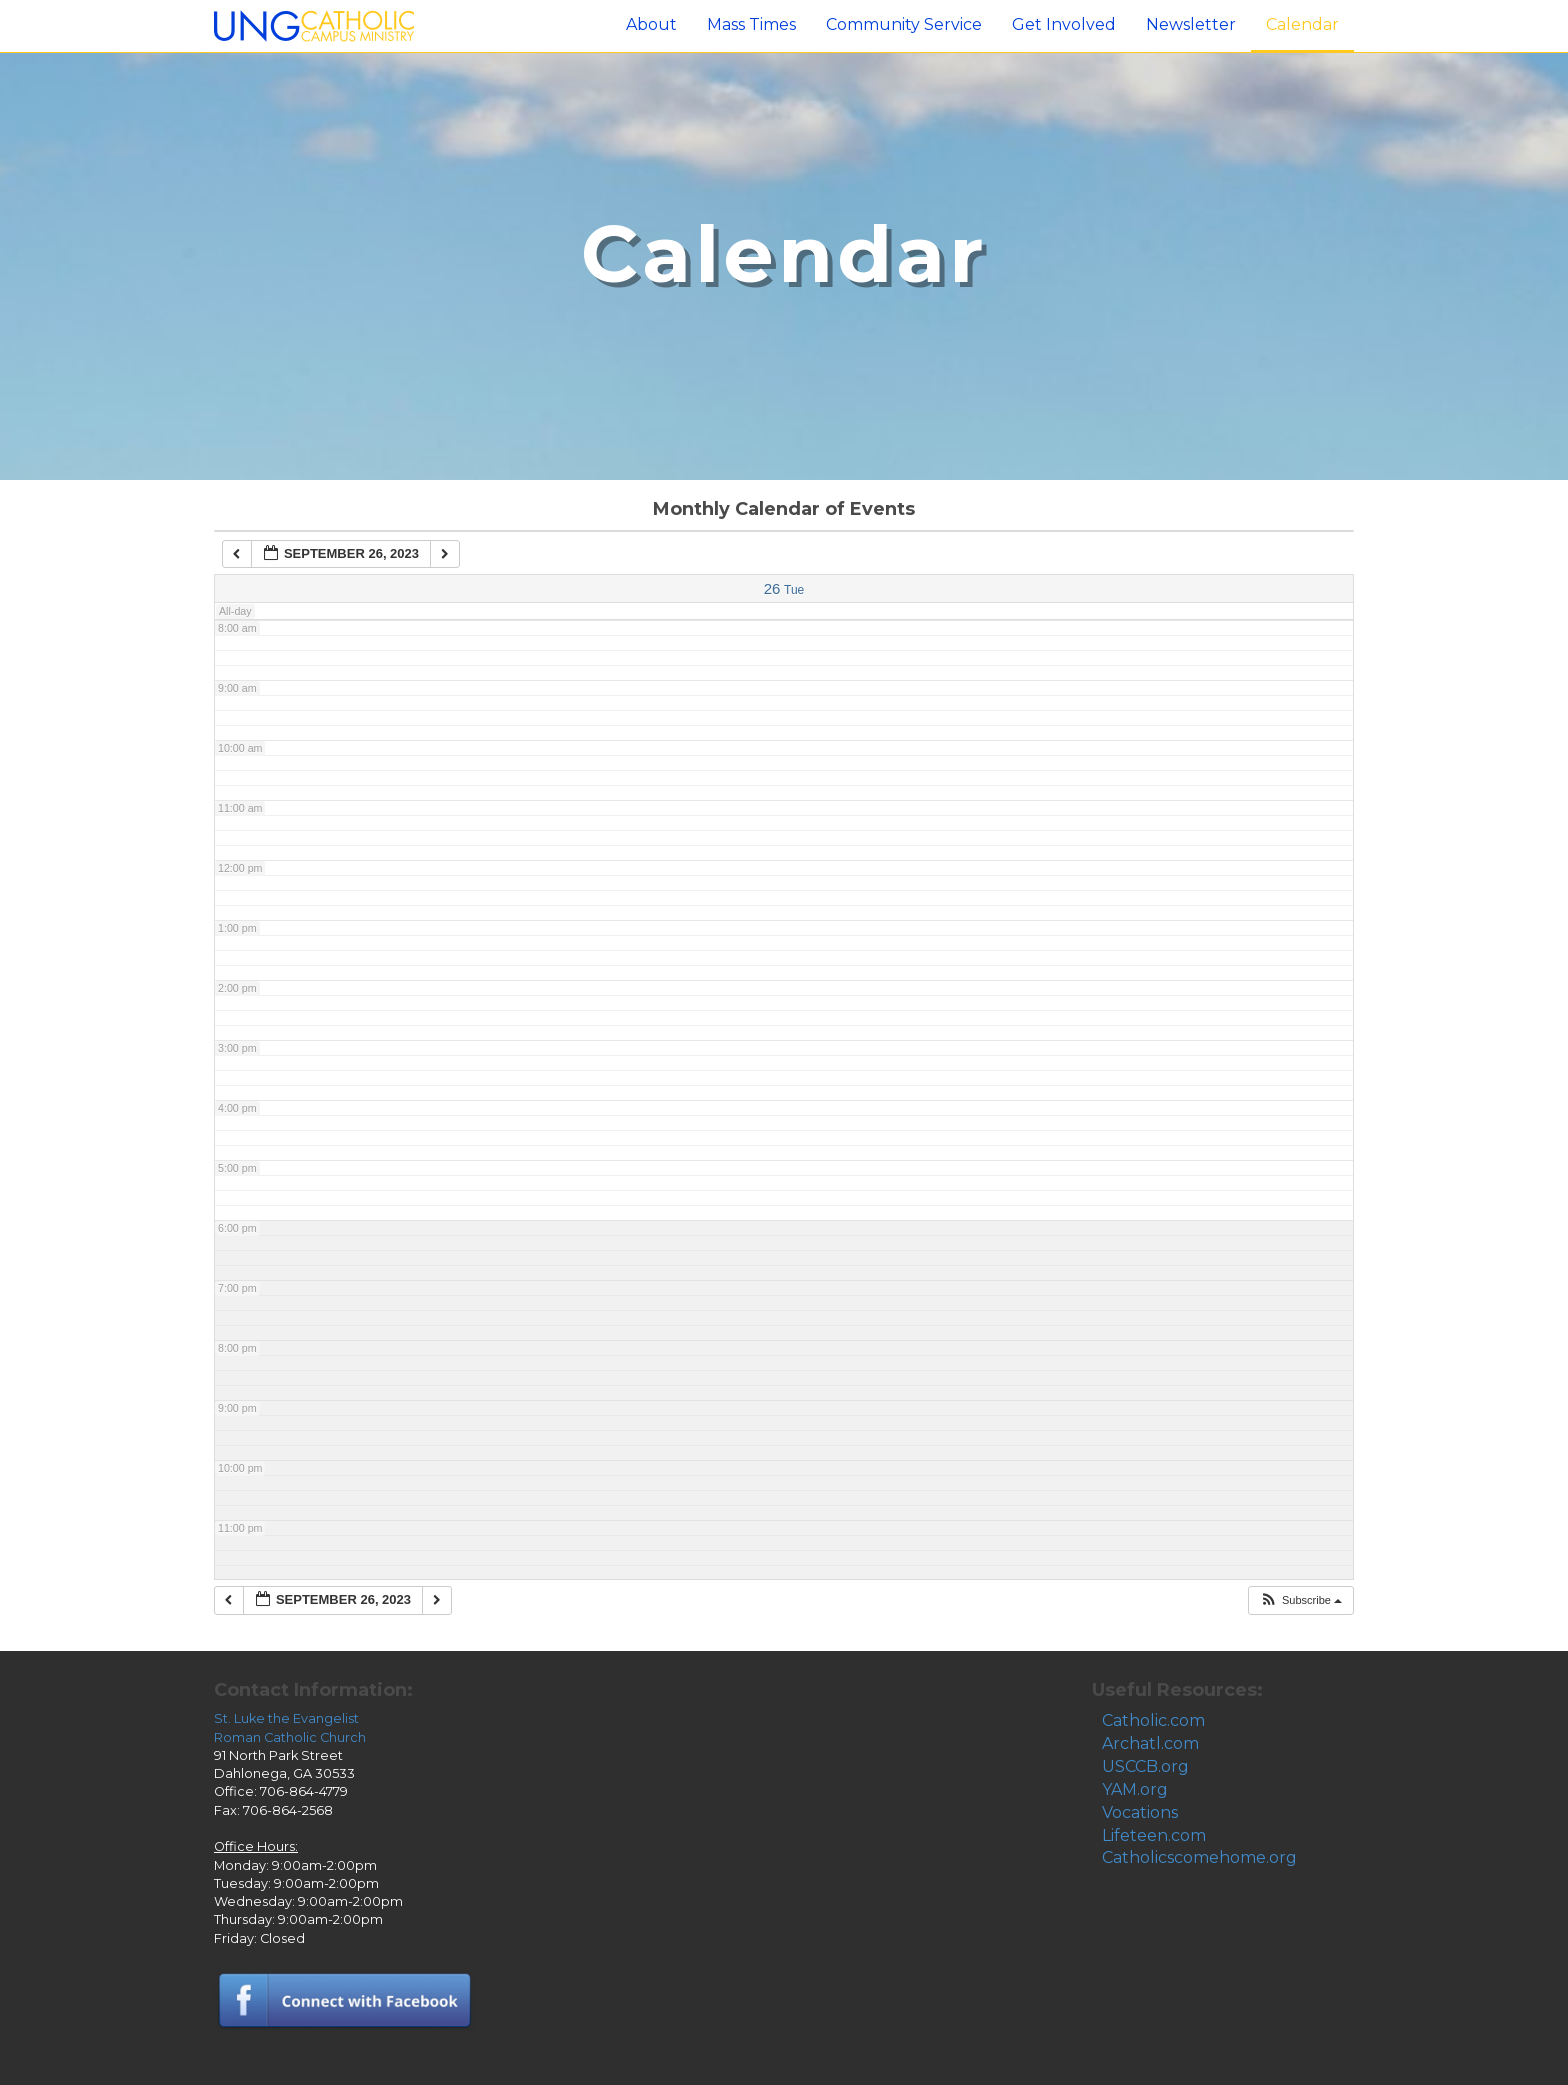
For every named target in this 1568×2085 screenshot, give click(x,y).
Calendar (1302, 24)
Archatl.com (1150, 1743)
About (651, 24)
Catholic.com (1153, 1720)
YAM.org (1135, 1789)
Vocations (1140, 1812)
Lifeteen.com (1154, 1835)
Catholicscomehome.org (1199, 1857)
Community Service (904, 24)
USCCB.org (1145, 1766)
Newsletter (1191, 24)
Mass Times (751, 24)
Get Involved (1064, 24)
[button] (1300, 1600)
